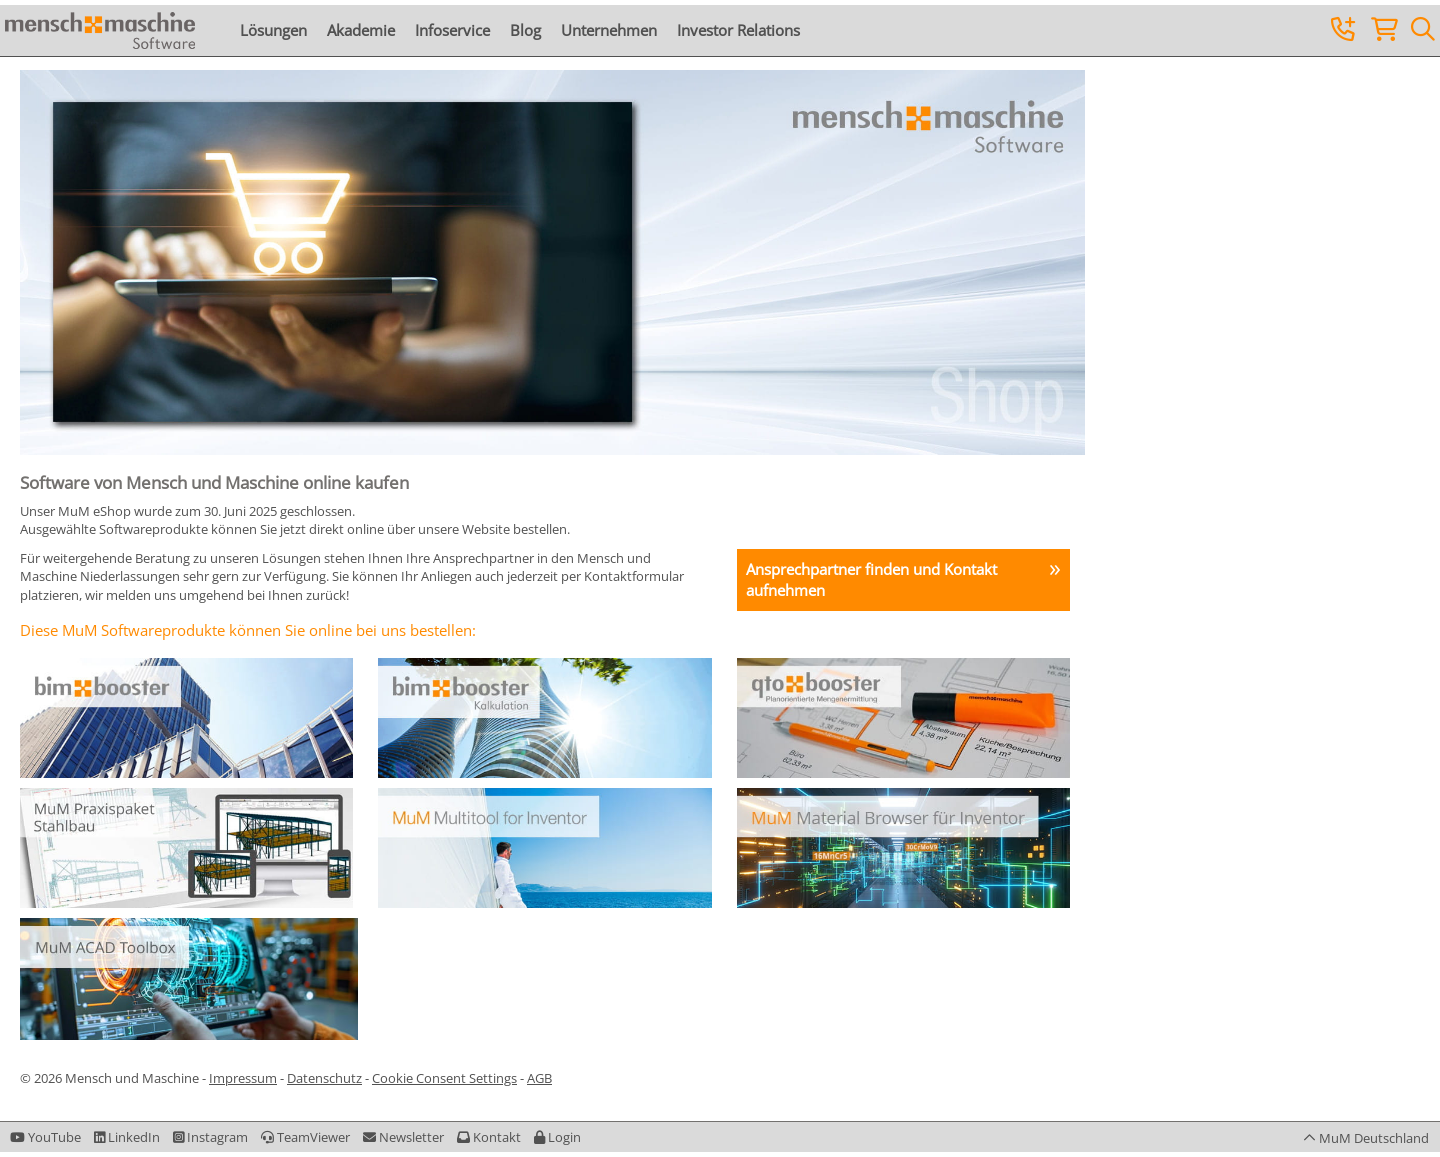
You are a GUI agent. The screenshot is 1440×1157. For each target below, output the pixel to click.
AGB (539, 1078)
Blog (525, 30)
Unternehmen (609, 30)
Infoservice (452, 30)
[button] (557, 1137)
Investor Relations (738, 30)
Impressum (243, 1078)
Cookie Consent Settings (444, 1078)
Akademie (361, 30)
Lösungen (273, 30)
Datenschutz (324, 1078)
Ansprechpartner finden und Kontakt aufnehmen (871, 579)
